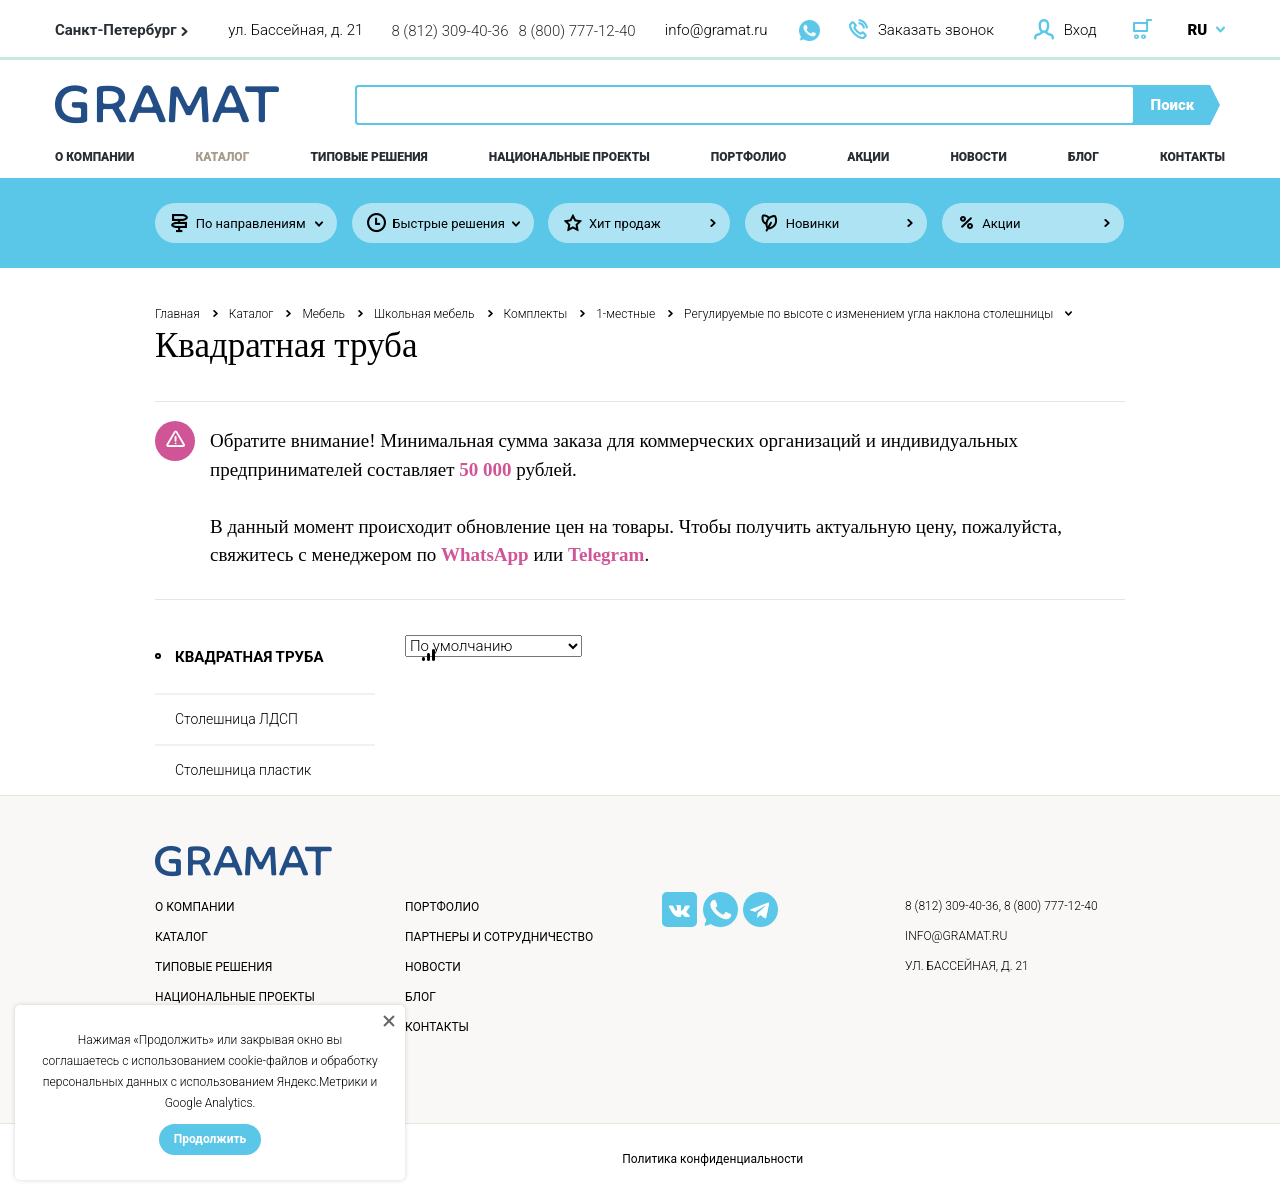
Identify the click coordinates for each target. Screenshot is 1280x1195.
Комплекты (536, 314)
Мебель (323, 314)
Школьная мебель (424, 314)
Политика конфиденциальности (712, 1159)
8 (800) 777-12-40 (577, 31)
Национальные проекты (569, 157)
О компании (94, 157)
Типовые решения (369, 157)
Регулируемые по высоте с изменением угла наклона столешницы (868, 314)
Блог (1083, 157)
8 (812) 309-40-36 (449, 31)
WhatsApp (485, 554)
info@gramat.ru (716, 30)
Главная (177, 314)
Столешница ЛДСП (236, 719)
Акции (868, 157)
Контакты (1192, 157)
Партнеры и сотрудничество (499, 937)
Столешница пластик (243, 770)
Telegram (606, 554)
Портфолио (748, 157)
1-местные (625, 314)
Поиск (1173, 105)
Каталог (223, 157)
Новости (978, 157)
